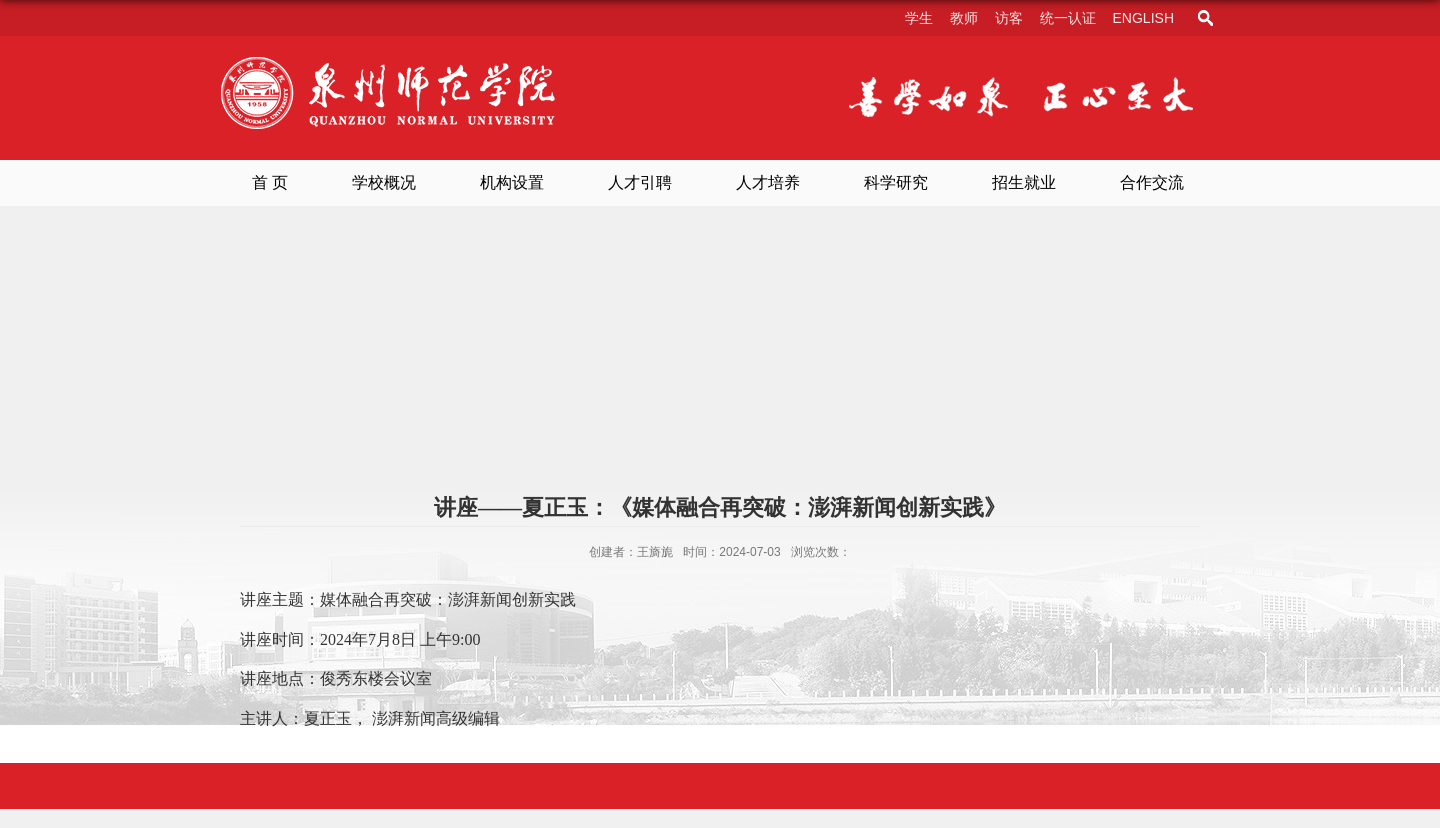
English (1143, 18)
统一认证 (1068, 18)
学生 (919, 18)
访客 (1009, 18)
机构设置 (512, 182)
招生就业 (1024, 182)
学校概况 (384, 182)
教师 (964, 18)
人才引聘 (640, 182)
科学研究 (896, 182)
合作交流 (1152, 182)
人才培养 (768, 182)
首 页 (270, 182)
